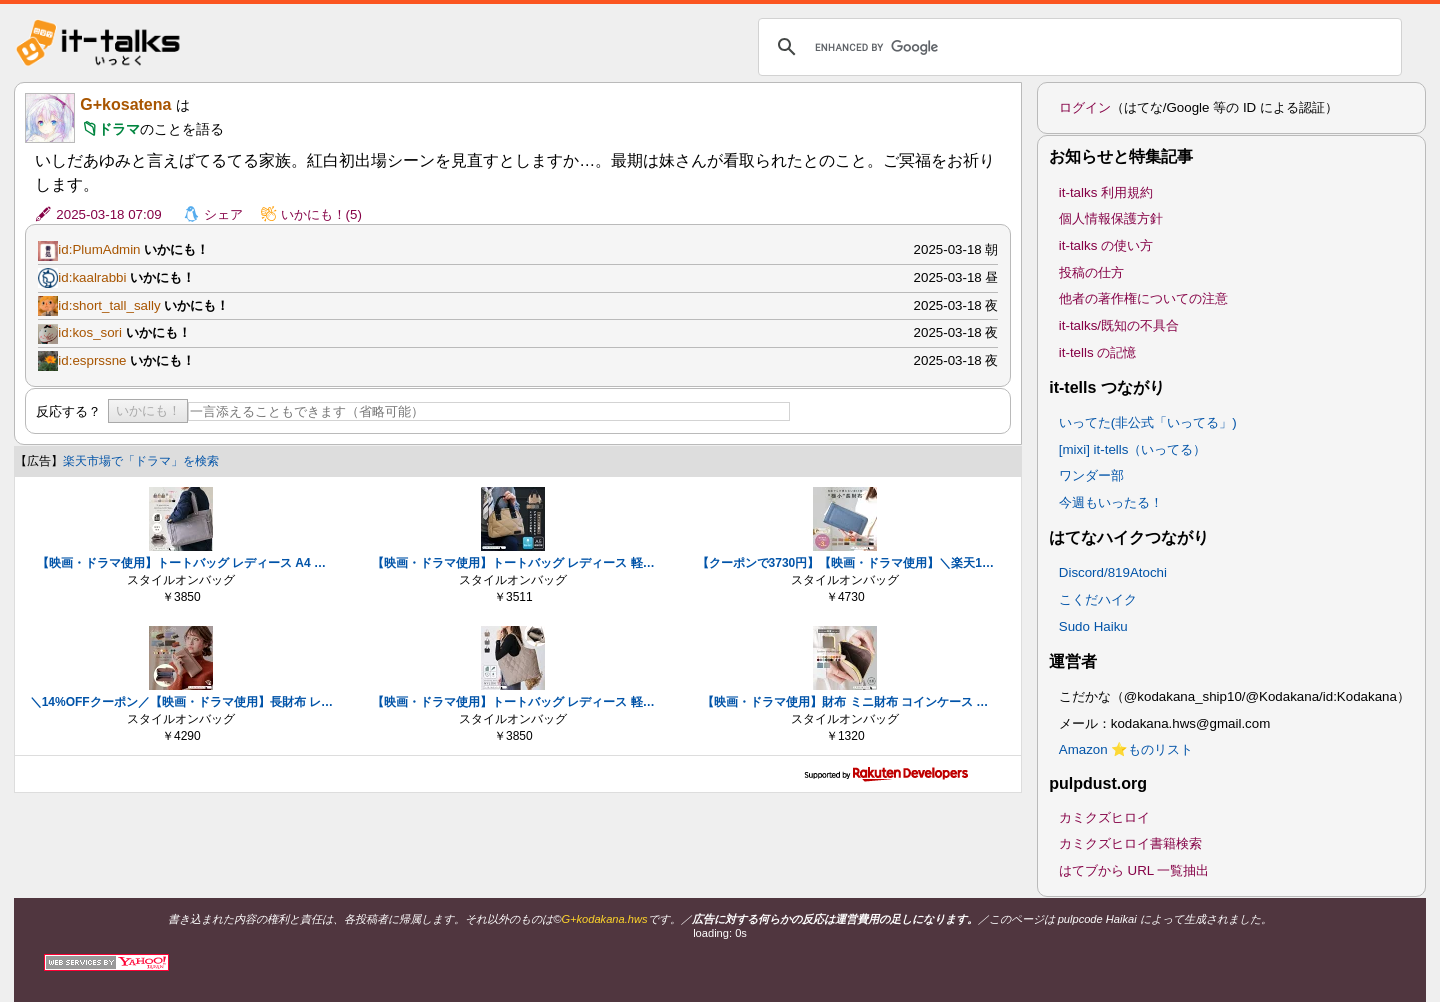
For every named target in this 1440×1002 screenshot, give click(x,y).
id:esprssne (92, 360)
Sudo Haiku (1093, 626)
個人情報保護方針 (1111, 218)
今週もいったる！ (1111, 502)
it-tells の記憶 (1098, 352)
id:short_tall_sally (109, 305)
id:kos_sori (90, 332)
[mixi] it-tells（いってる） (1133, 449)
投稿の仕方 (1091, 272)
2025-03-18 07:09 (108, 214)
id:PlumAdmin (99, 249)
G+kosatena (125, 104)
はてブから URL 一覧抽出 (1134, 870)
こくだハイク (1098, 599)
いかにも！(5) (321, 214)
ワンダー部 (1091, 475)
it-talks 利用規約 (1106, 192)
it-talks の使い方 (1106, 245)
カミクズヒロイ (1104, 817)
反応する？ (68, 411)
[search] (1076, 47)
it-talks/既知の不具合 (1119, 325)
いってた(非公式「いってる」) (1148, 422)
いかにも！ (148, 410)
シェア (223, 214)
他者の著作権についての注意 (1143, 298)
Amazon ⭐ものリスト (1126, 749)
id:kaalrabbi (92, 277)
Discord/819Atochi (1113, 572)
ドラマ (119, 129)
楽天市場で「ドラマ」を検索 (141, 461)
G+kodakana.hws (604, 919)
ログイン (1085, 107)
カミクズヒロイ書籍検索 (1130, 843)
